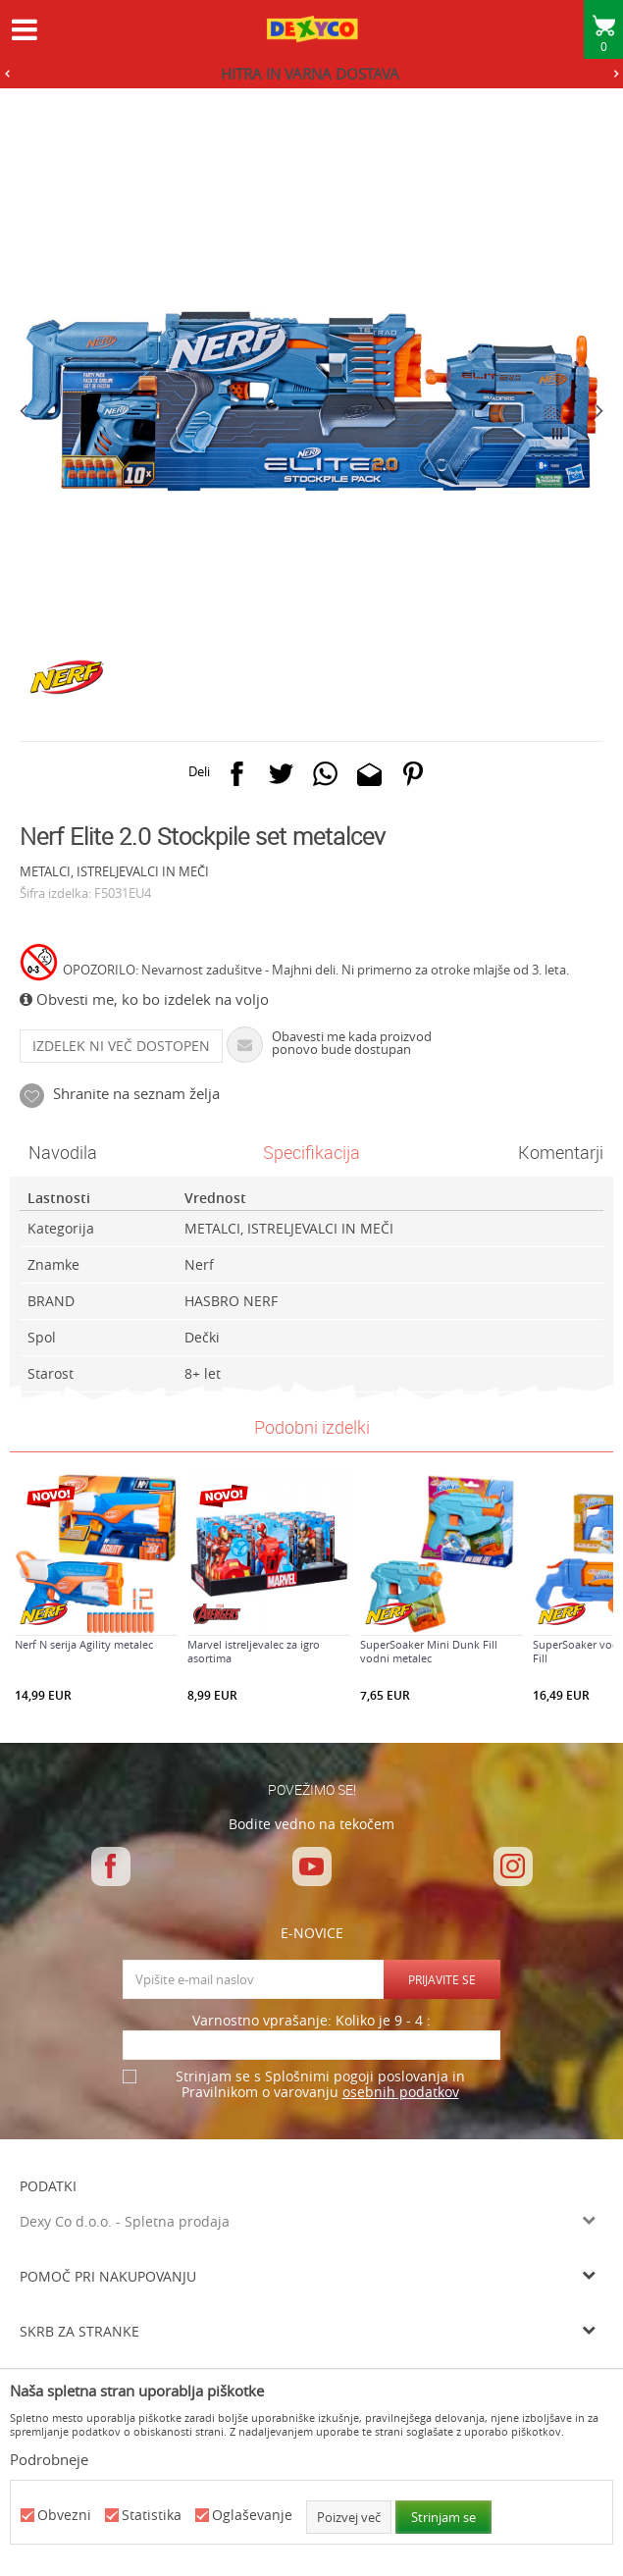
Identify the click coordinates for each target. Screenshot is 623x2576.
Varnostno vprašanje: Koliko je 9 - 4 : (311, 2021)
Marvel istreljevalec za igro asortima (253, 1651)
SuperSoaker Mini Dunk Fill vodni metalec (428, 1651)
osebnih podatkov (400, 2091)
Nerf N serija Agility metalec (84, 1645)
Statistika (152, 2515)
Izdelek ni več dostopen (121, 1045)
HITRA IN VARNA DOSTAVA (310, 73)
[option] (311, 73)
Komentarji (560, 1152)
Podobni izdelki (312, 1427)
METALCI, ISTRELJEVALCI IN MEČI (114, 871)
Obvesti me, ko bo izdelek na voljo (144, 999)
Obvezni (64, 2515)
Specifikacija (311, 1152)
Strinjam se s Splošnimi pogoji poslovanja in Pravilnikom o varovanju (320, 2085)
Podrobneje (49, 2459)
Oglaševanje (252, 2515)
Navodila (62, 1152)
